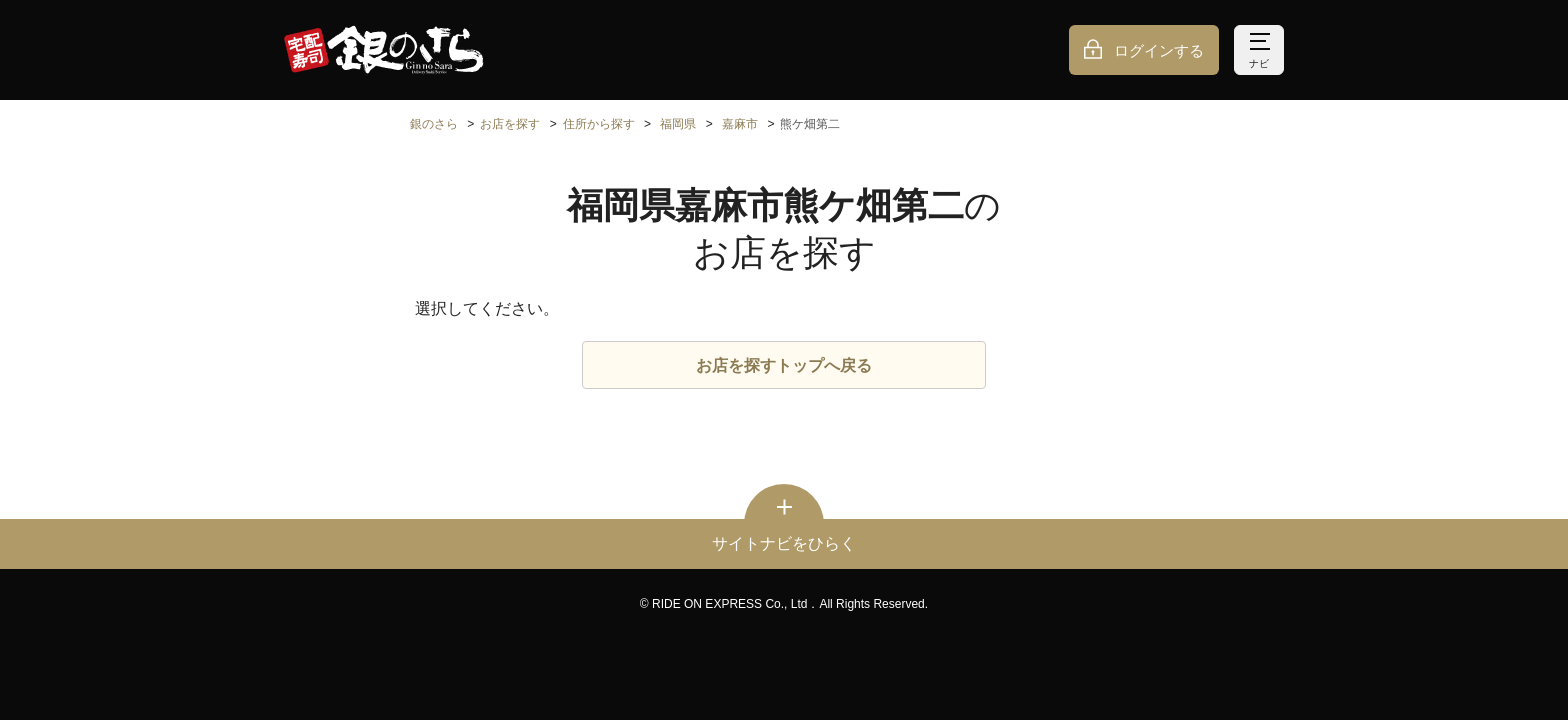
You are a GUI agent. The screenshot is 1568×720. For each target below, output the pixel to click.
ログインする (1159, 50)
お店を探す (510, 124)
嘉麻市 (740, 124)
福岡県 (678, 124)
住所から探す (599, 124)
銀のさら (434, 124)
